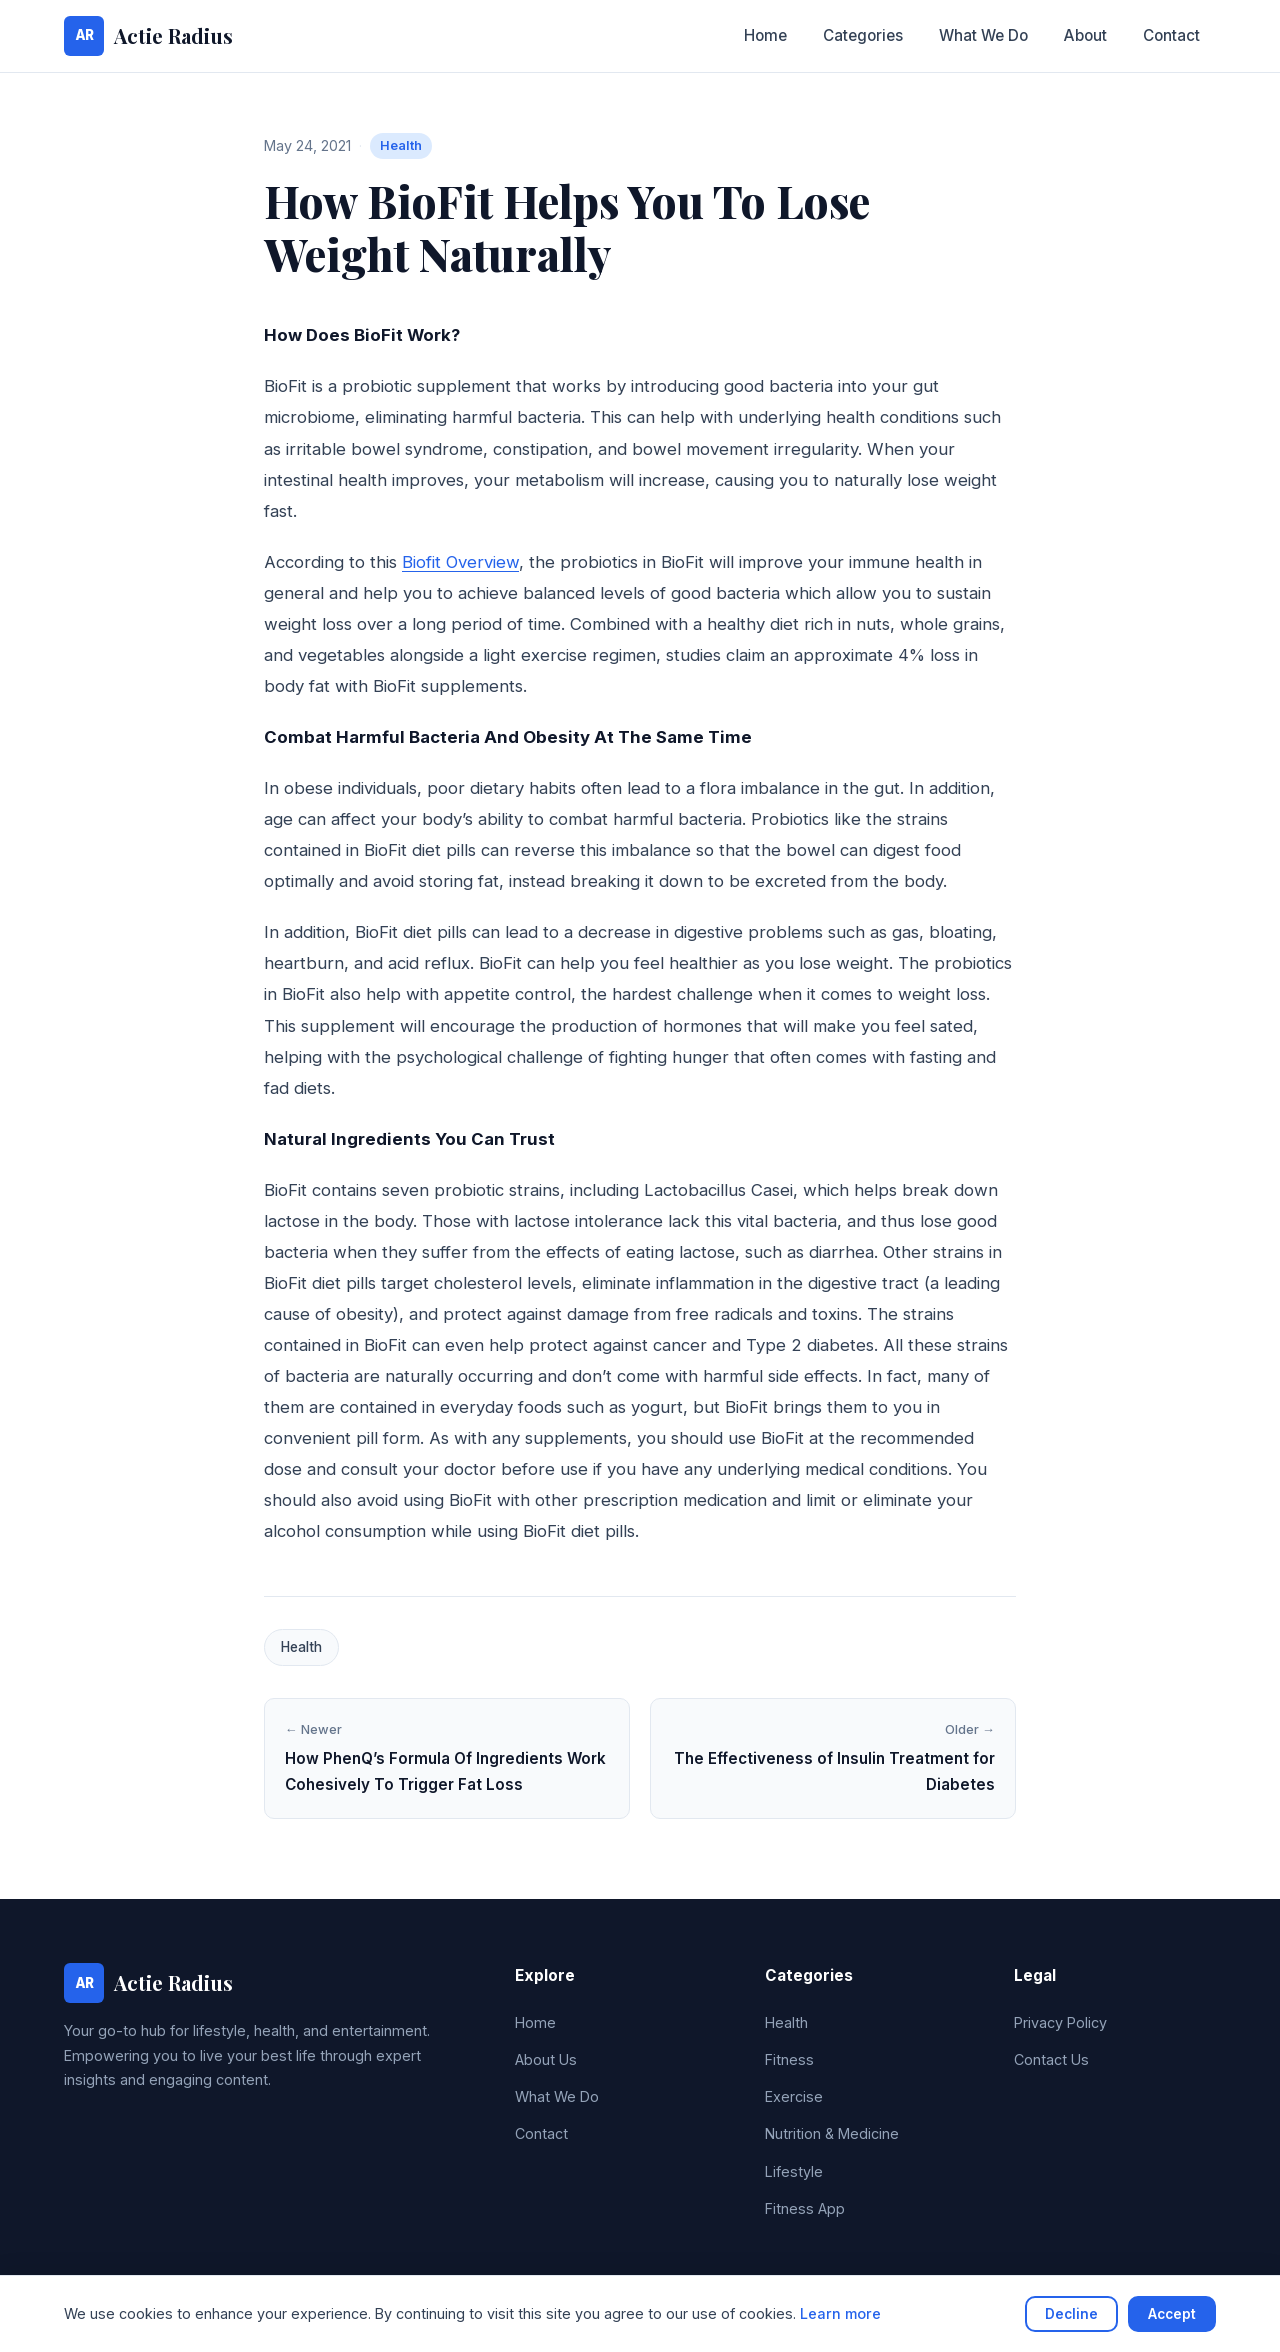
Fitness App (805, 2208)
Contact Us (1051, 2059)
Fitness (789, 2059)
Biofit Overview (460, 562)
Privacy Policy (1060, 2022)
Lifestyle (794, 2171)
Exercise (794, 2096)
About (1085, 35)
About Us (546, 2059)
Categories (863, 35)
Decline (1071, 2314)
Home (765, 35)
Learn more (840, 2313)
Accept (1172, 2314)
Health (401, 145)
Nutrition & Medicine (832, 2133)
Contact (1171, 35)
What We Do (983, 35)
